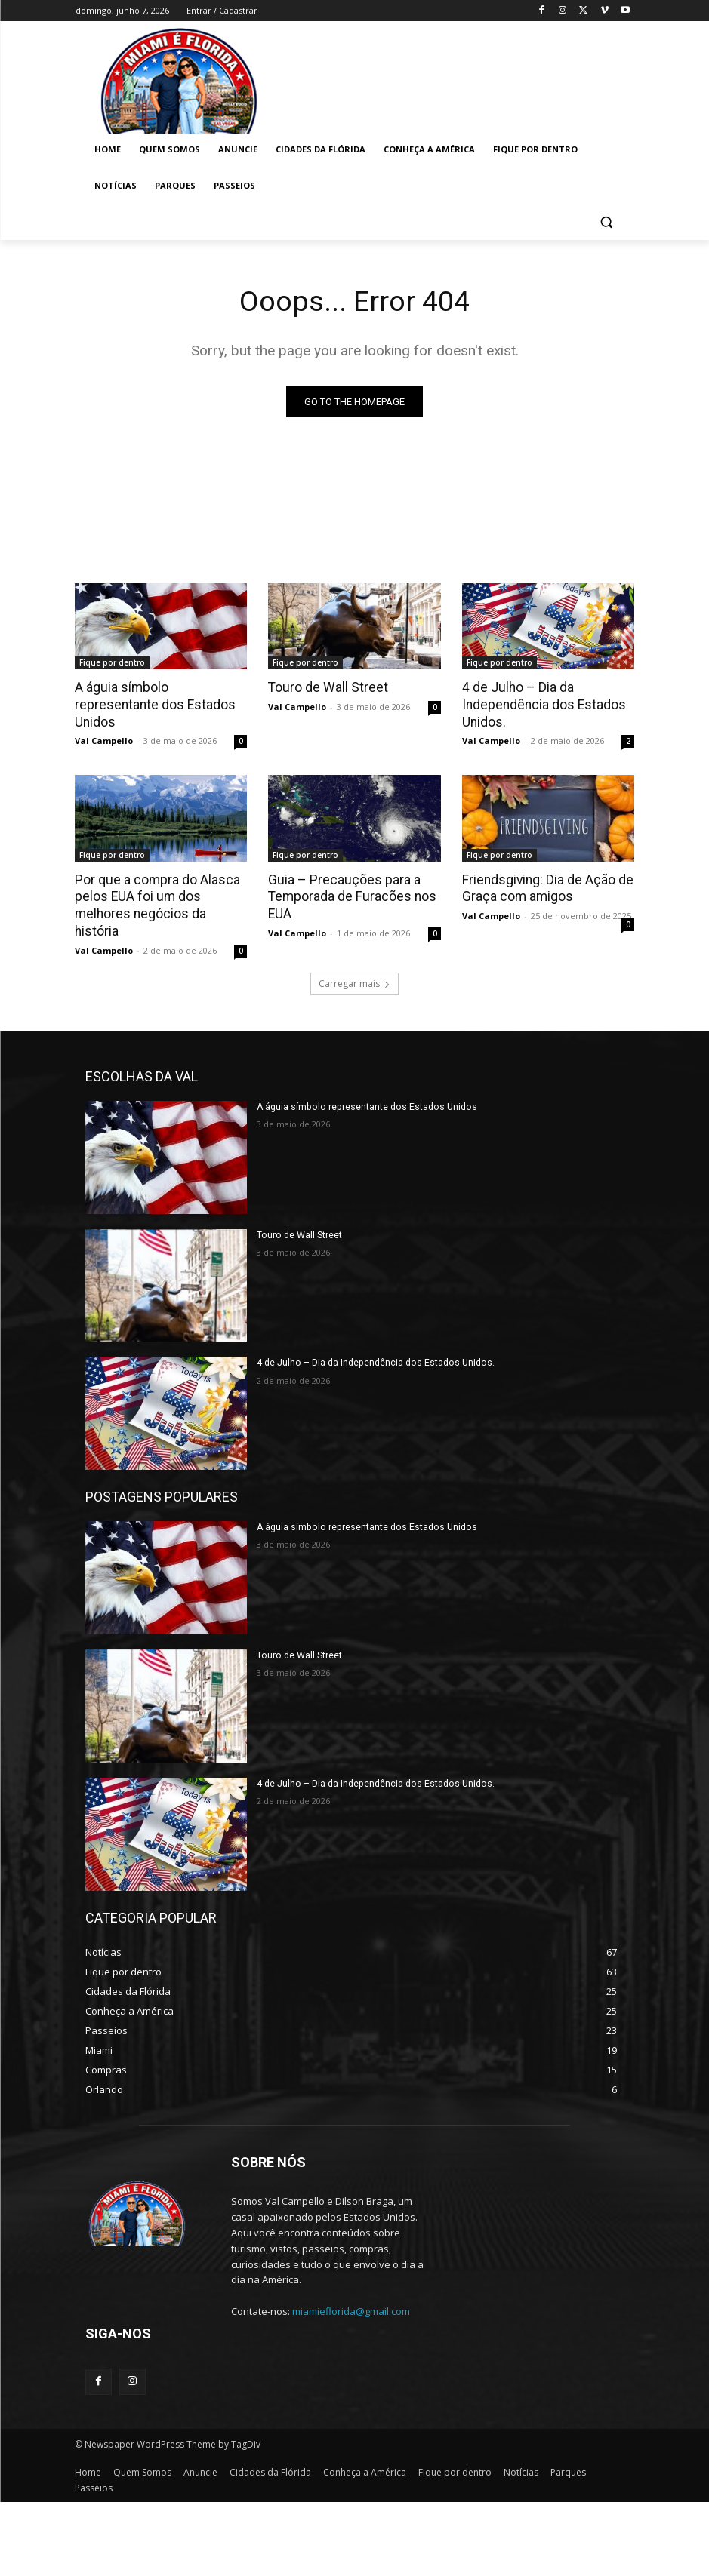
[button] (606, 222)
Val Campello (104, 739)
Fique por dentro (112, 662)
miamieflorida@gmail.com (351, 2308)
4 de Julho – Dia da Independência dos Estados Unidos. (541, 704)
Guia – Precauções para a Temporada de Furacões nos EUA (349, 895)
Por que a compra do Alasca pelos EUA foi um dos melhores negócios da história (155, 903)
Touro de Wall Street (326, 687)
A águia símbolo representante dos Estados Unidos (152, 704)
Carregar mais (354, 979)
